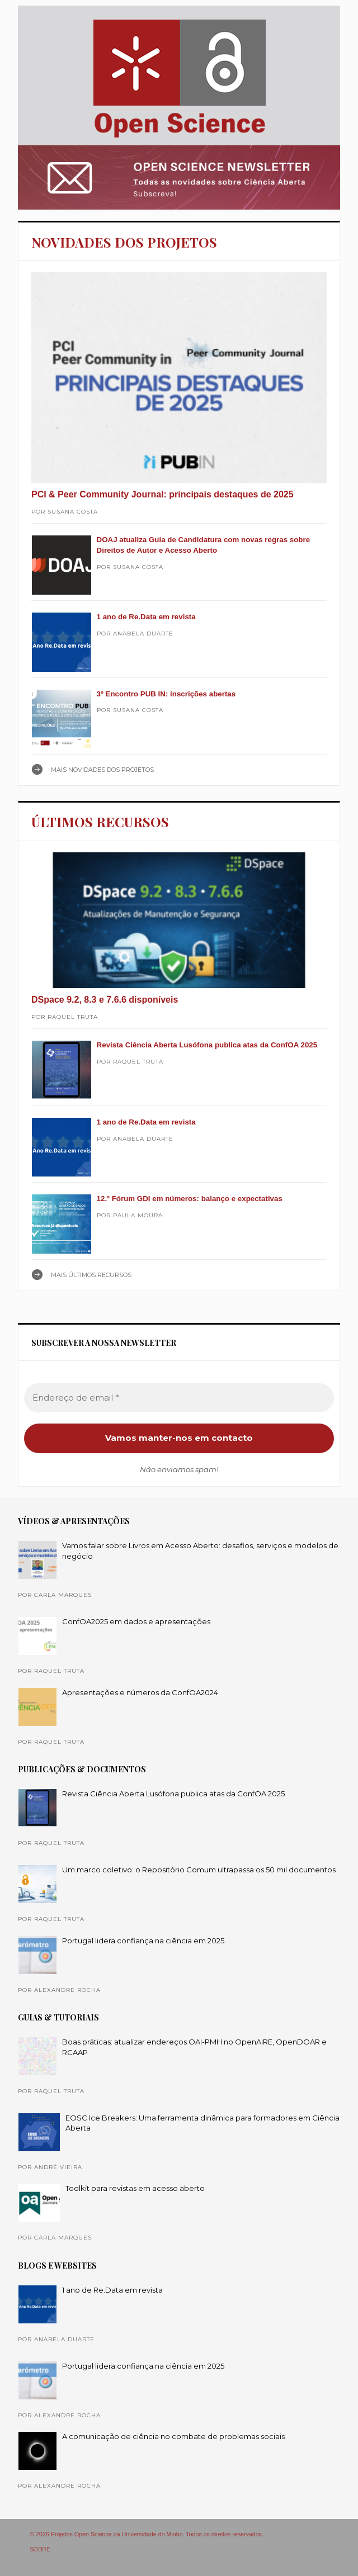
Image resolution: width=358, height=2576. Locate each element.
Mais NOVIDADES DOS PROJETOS (102, 770)
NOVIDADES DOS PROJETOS (124, 242)
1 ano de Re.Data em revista (146, 617)
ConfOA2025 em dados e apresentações (136, 1621)
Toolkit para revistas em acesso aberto (135, 2188)
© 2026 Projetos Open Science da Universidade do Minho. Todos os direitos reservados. (146, 2534)
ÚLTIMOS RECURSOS (100, 822)
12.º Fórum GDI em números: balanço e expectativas (189, 1198)
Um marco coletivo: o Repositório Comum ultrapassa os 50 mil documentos (199, 1869)
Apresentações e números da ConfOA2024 (140, 1692)
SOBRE (40, 2549)
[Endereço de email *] (179, 1398)
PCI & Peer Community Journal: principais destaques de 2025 (162, 494)
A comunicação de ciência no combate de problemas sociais (173, 2436)
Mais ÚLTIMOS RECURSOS (91, 1275)
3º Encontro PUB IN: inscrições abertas (166, 694)
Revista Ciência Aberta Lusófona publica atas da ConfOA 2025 (207, 1045)
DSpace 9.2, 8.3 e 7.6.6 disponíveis (104, 999)
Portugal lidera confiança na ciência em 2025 (143, 1940)
